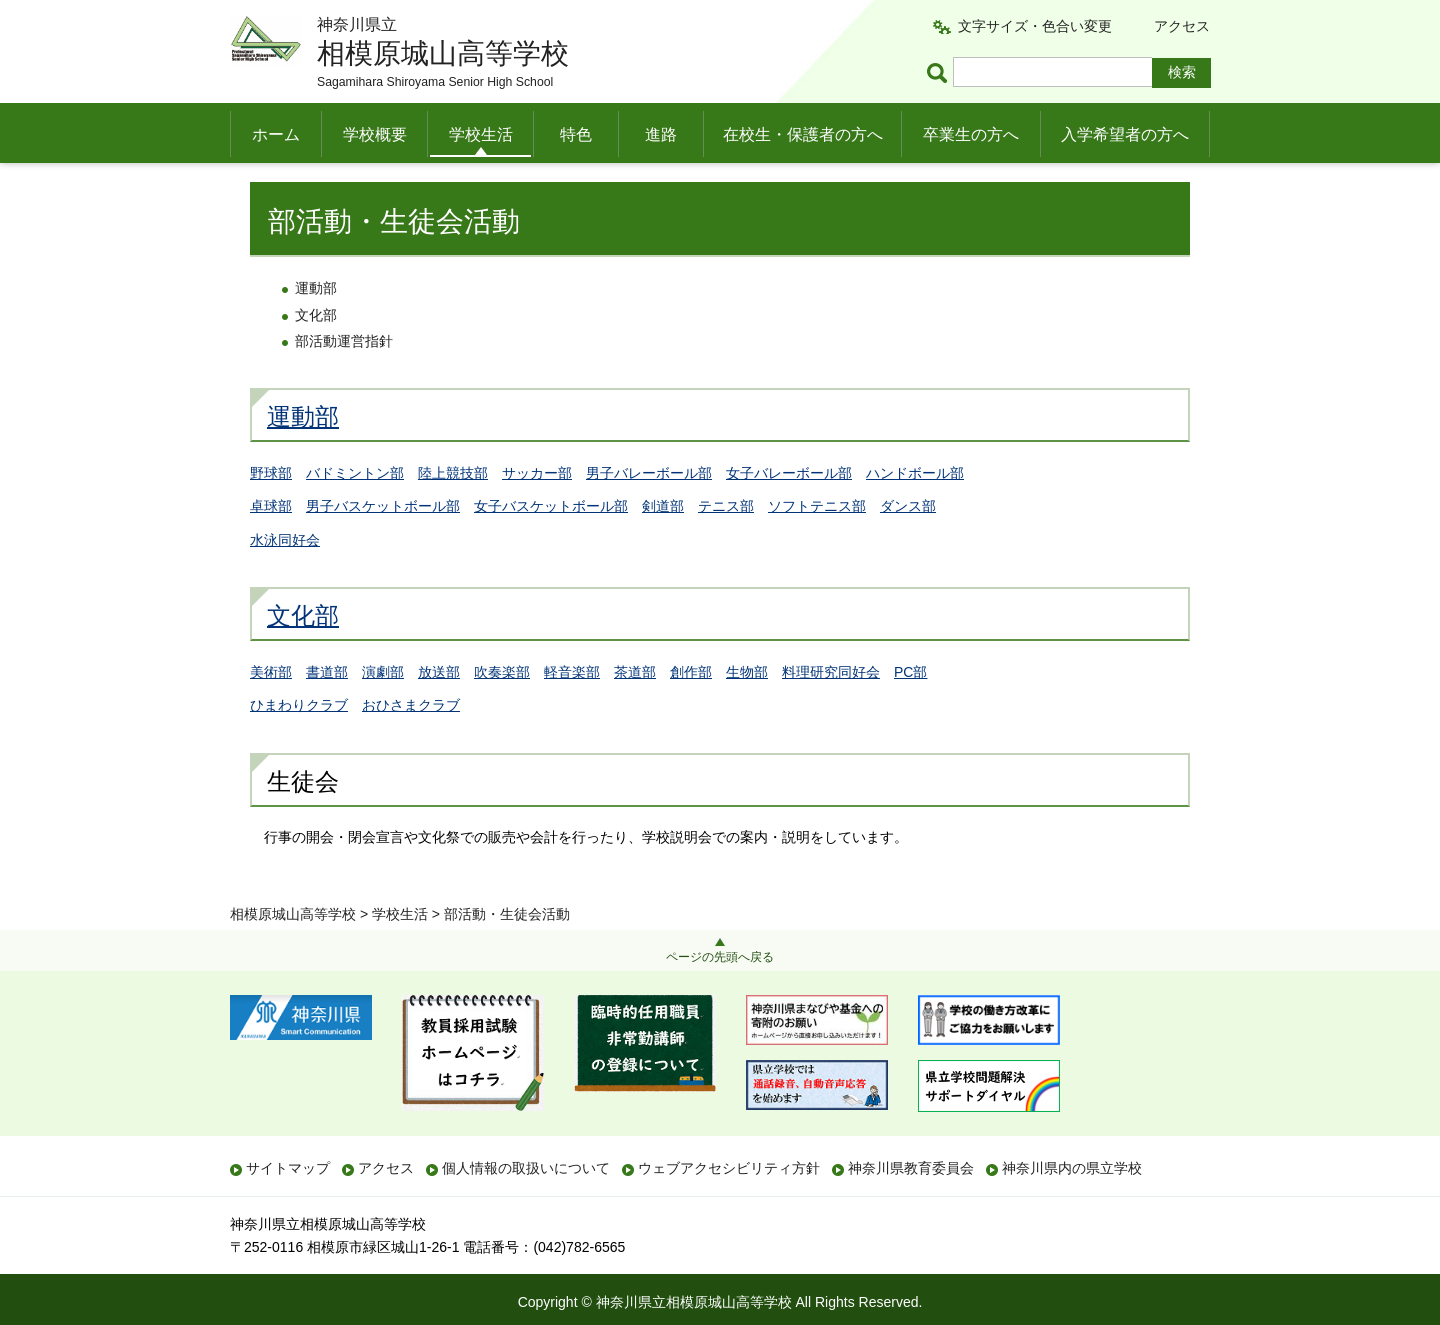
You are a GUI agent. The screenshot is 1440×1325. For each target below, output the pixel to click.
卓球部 (271, 546)
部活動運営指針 (344, 382)
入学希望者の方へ (1125, 134)
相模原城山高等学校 (293, 187)
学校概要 (375, 134)
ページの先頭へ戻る (720, 957)
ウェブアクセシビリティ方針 (729, 1168)
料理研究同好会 (831, 712)
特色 (576, 134)
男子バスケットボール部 (383, 546)
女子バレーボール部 (789, 513)
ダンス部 (908, 546)
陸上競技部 (453, 513)
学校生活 (481, 134)
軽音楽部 (572, 712)
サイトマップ (288, 1168)
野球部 (271, 513)
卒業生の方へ (971, 134)
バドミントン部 (355, 513)
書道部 (327, 712)
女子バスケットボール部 (551, 546)
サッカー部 (537, 513)
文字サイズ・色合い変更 (1035, 26)
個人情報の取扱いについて (526, 1168)
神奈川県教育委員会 (911, 1168)
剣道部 (663, 546)
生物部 (747, 712)
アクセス (1182, 26)
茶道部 (635, 712)
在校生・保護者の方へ (803, 134)
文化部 (316, 355)
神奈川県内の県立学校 (1072, 1168)
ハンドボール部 (915, 513)
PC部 (910, 712)
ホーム (276, 134)
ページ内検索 (940, 72)
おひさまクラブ (411, 746)
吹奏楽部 (502, 712)
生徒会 (303, 821)
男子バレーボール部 (649, 513)
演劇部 (383, 712)
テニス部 (726, 546)
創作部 (691, 712)
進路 (661, 134)
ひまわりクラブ (299, 746)
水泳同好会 (285, 580)
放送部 (439, 712)
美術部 (271, 712)
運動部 (316, 329)
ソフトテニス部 (817, 546)
